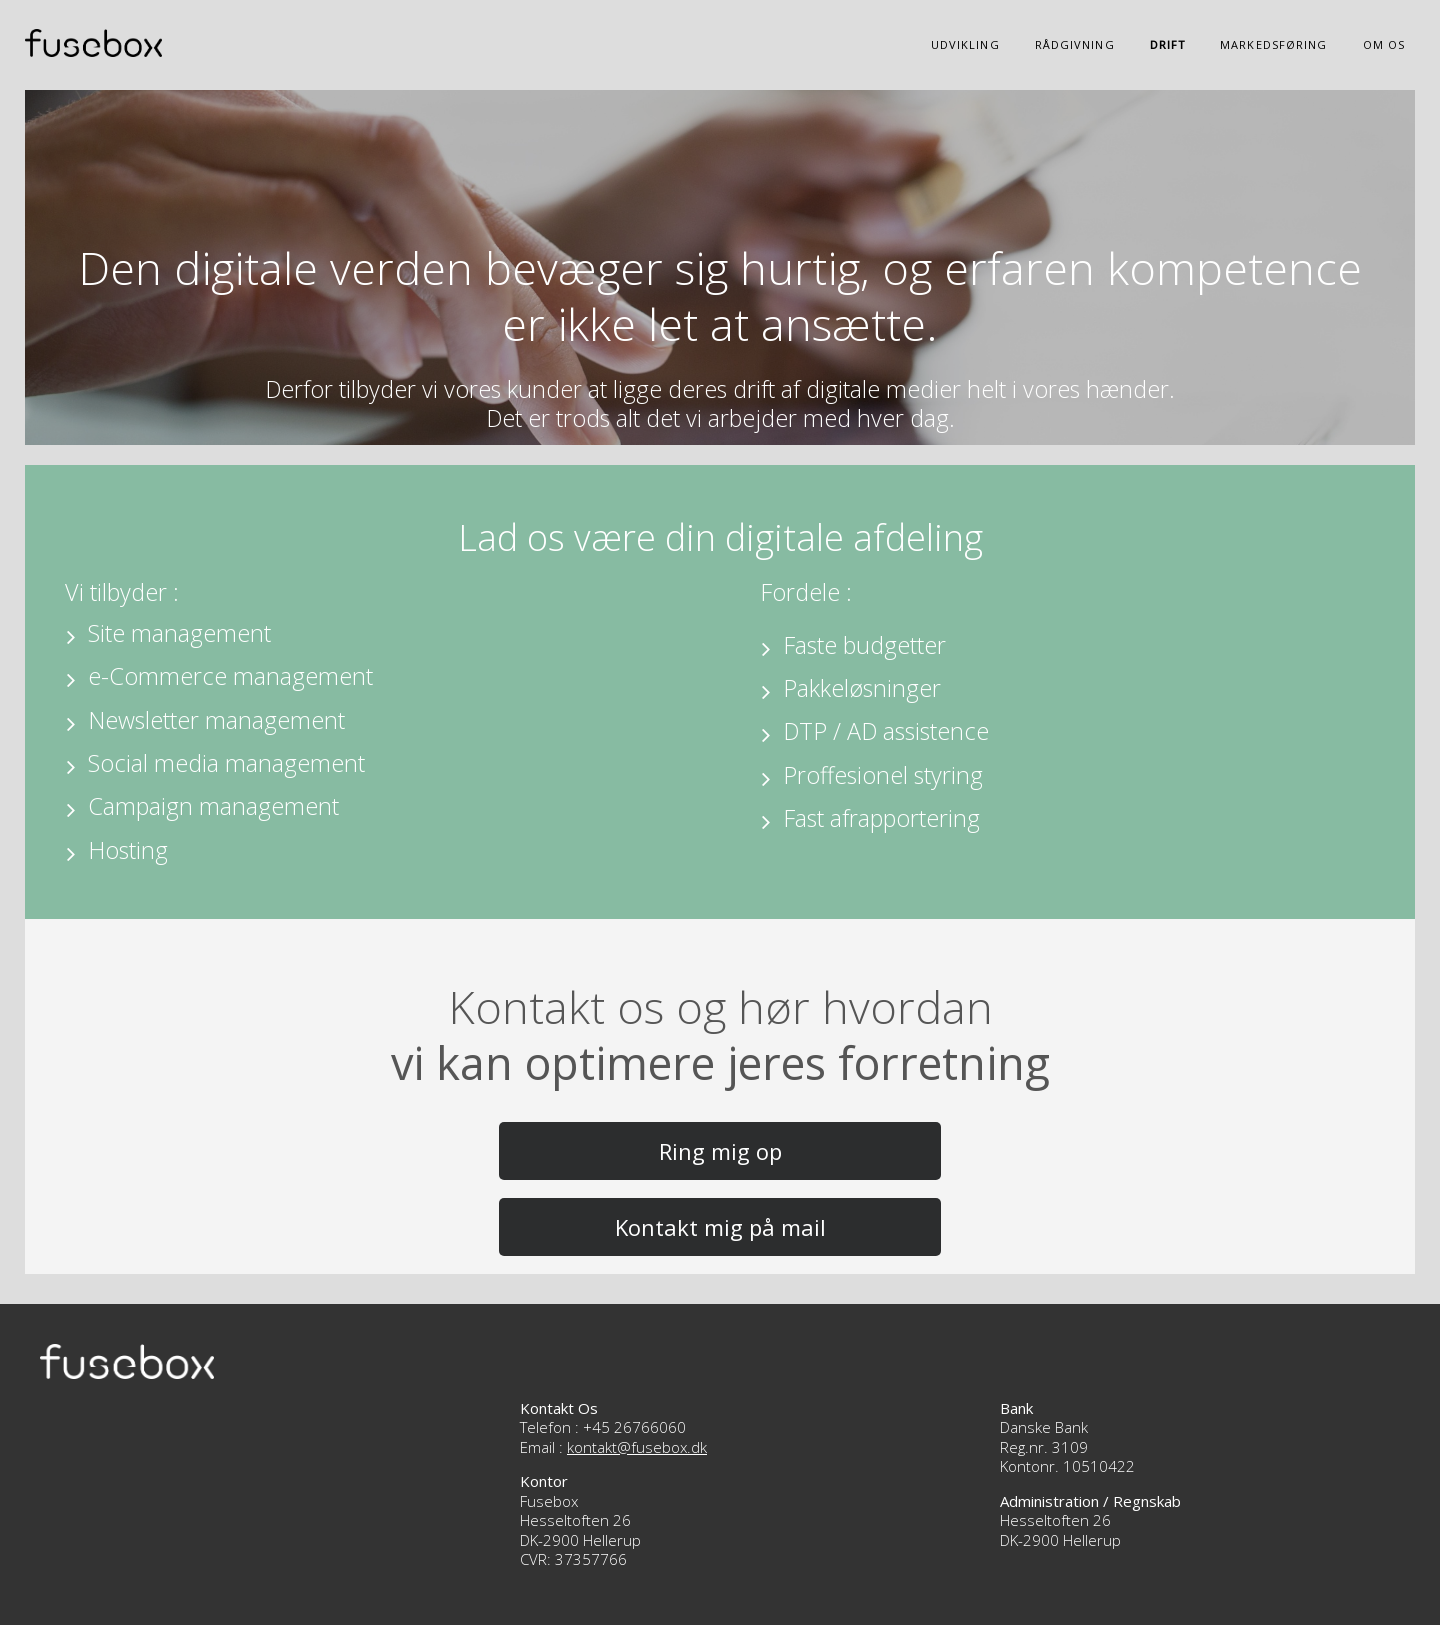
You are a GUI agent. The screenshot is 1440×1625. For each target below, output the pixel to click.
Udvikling (965, 44)
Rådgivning (1075, 44)
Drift (1168, 44)
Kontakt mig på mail (720, 1227)
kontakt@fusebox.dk (637, 1447)
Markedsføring (1273, 44)
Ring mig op (720, 1151)
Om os (1384, 44)
